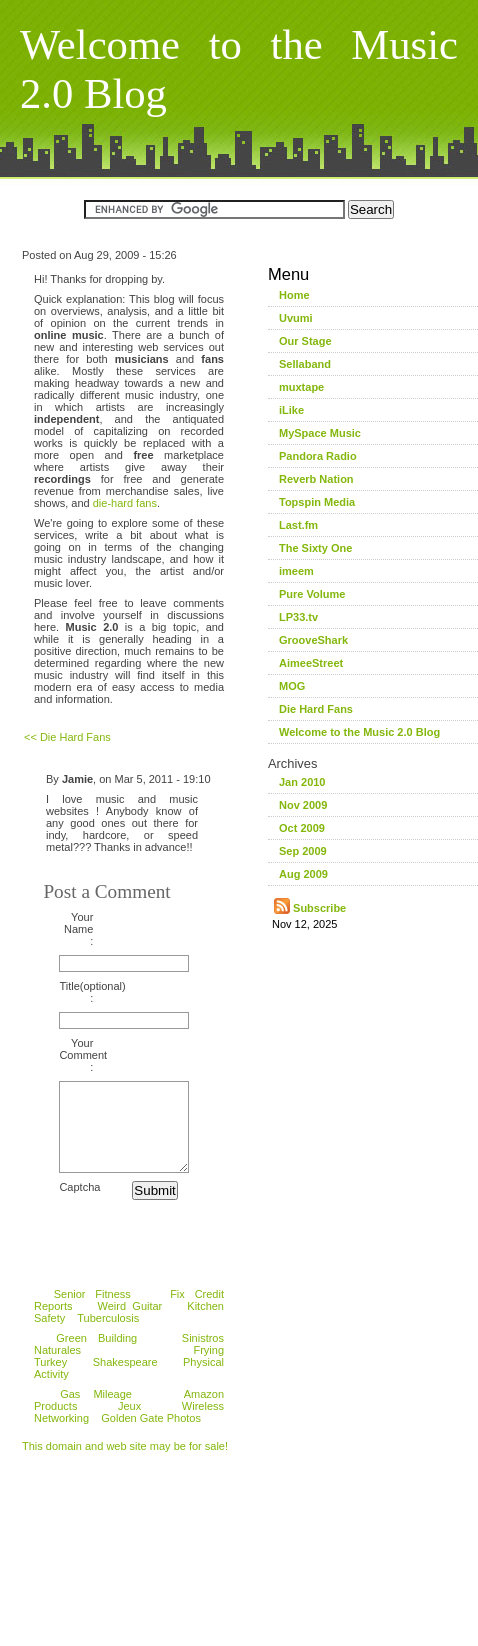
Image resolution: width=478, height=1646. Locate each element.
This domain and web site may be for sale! (125, 1464)
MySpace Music (320, 433)
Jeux (129, 1424)
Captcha (76, 1205)
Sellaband (305, 364)
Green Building (96, 1356)
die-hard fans (125, 503)
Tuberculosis (108, 1336)
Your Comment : (76, 1055)
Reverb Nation (316, 479)
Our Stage (305, 341)
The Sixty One (315, 548)
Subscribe (310, 908)
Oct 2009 (302, 828)
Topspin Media (317, 502)
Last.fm (298, 525)
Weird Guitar (130, 1324)
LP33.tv (298, 617)
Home (294, 295)
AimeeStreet (311, 663)
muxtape (301, 387)
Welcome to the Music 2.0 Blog (359, 732)
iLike (291, 410)
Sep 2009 (303, 851)
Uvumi (296, 318)
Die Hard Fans (316, 709)
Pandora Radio (318, 456)
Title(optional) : (76, 992)
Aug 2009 (303, 874)
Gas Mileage (96, 1412)
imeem (296, 571)
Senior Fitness (92, 1312)
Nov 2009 (303, 805)
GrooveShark (313, 640)
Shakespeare (125, 1380)
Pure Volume (312, 594)
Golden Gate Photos (151, 1436)
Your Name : (78, 929)
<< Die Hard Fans (67, 737)
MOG (292, 686)
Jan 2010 (302, 782)
